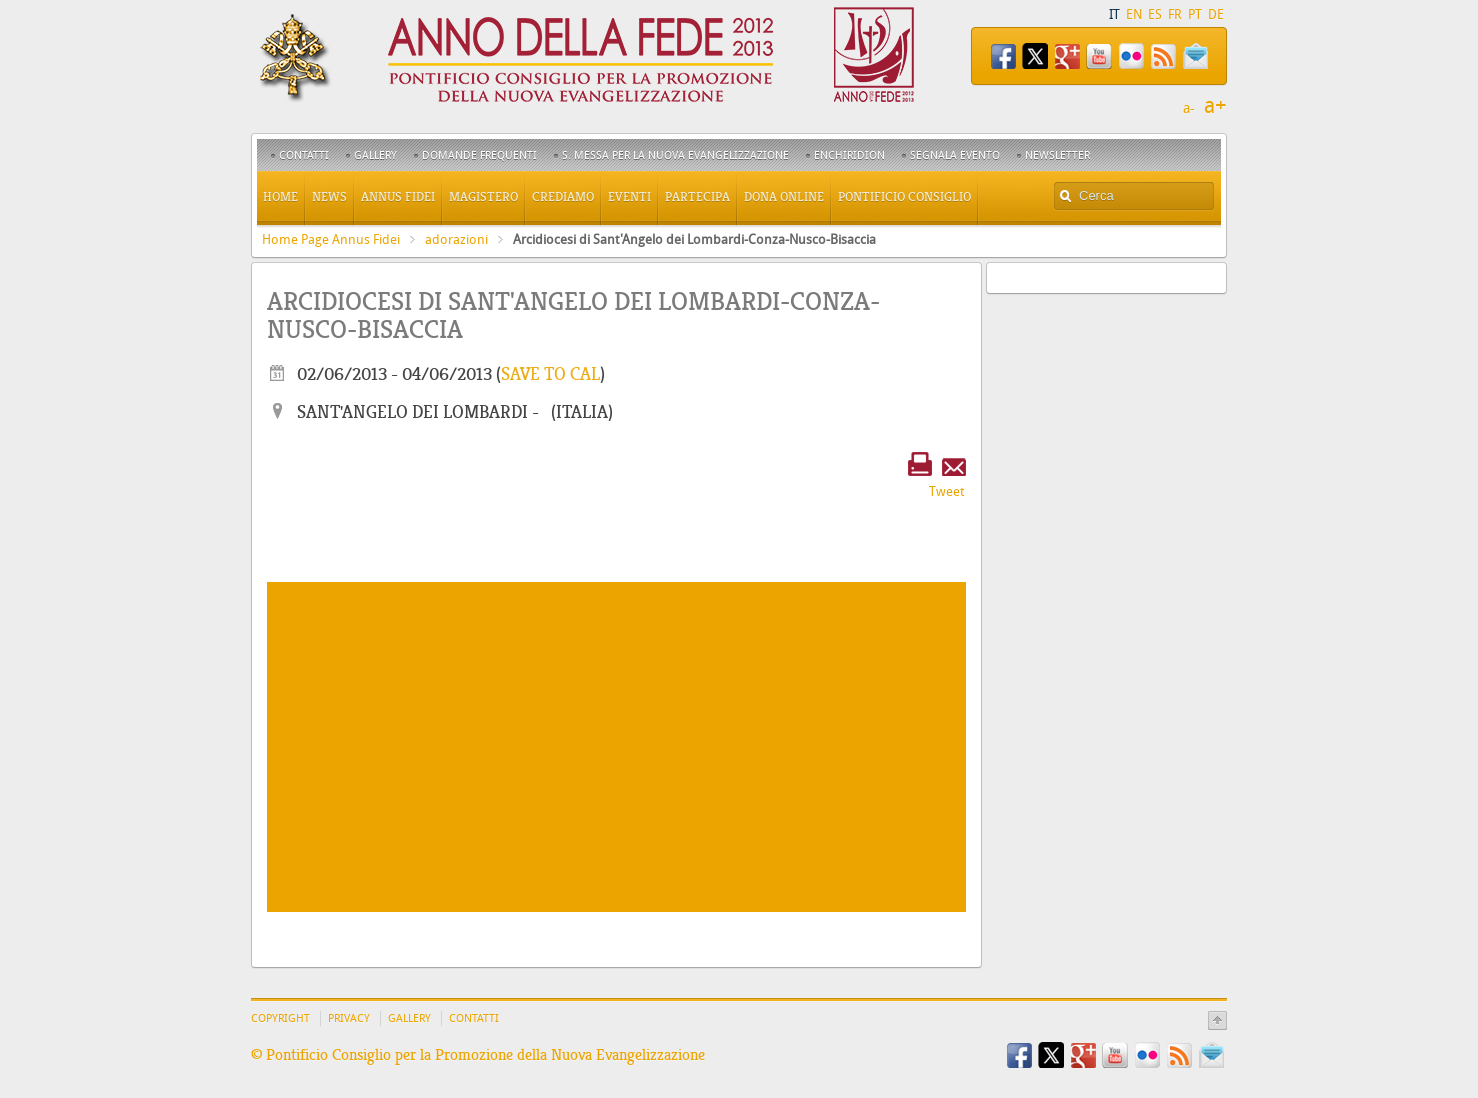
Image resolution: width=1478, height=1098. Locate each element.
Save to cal (550, 374)
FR (1175, 14)
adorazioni (456, 239)
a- (1189, 108)
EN (1134, 14)
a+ (1215, 106)
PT (1195, 14)
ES (1155, 14)
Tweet (946, 491)
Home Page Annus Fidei (331, 239)
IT (1114, 14)
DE (1216, 14)
